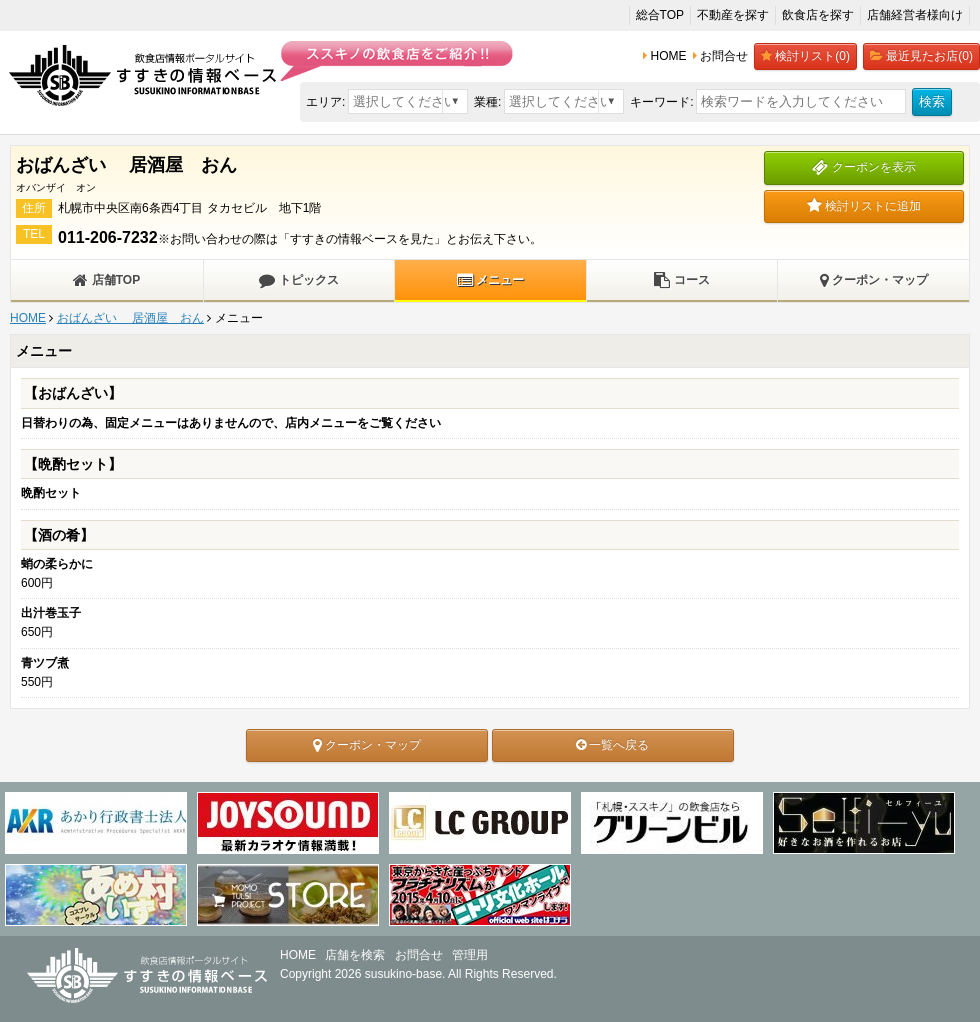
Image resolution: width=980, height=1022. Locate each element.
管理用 (470, 955)
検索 (932, 101)
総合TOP (660, 15)
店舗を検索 (355, 955)
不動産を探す (733, 15)
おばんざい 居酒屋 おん (130, 318)
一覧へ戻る (612, 745)
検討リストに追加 (864, 206)
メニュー (490, 280)
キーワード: (661, 102)
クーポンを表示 (863, 167)
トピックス (298, 280)
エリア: (325, 102)
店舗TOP (106, 280)
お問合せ (419, 955)
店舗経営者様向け (915, 15)
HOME (28, 318)
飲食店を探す (818, 15)
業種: (487, 102)
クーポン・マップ (874, 280)
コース (681, 280)
